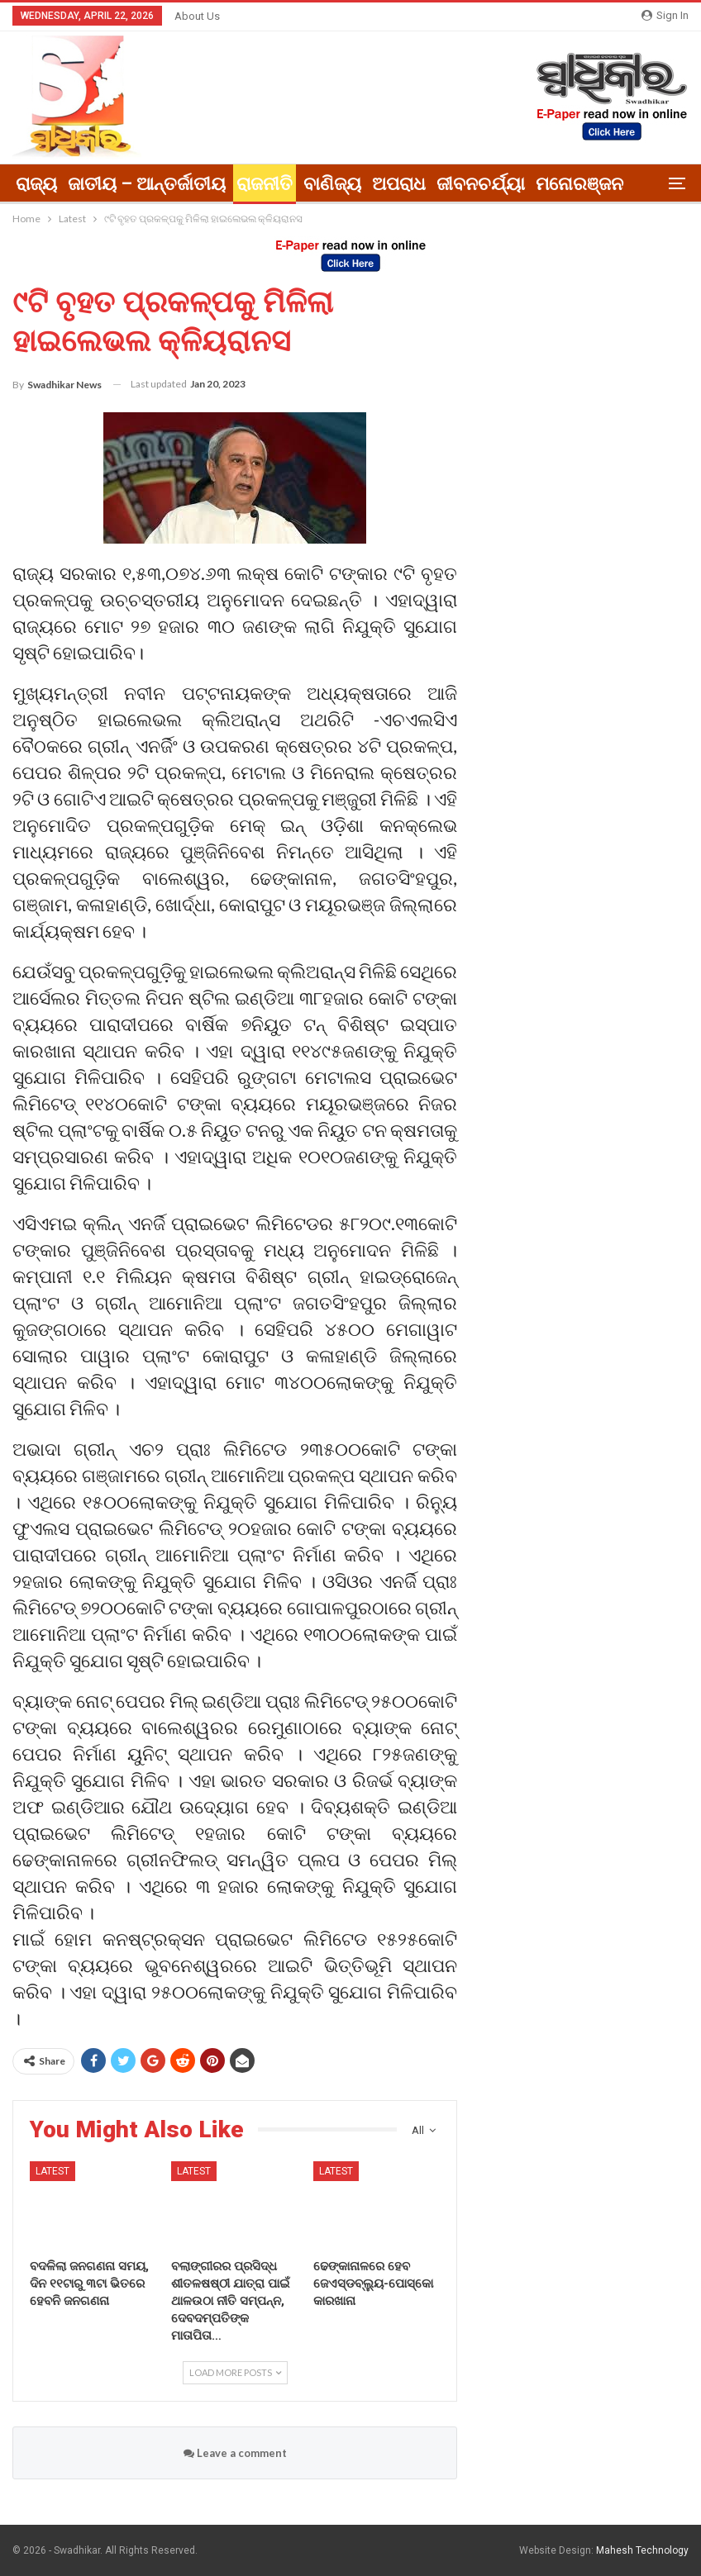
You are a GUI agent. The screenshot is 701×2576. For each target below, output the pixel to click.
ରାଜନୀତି (264, 183)
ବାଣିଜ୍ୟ (332, 183)
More (557, 183)
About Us (197, 16)
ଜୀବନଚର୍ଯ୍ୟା (480, 183)
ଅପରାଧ (399, 183)
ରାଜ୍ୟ (36, 183)
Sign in (665, 15)
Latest (52, 2171)
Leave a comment (235, 2453)
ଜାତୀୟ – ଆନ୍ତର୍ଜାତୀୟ (147, 183)
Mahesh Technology (642, 2550)
